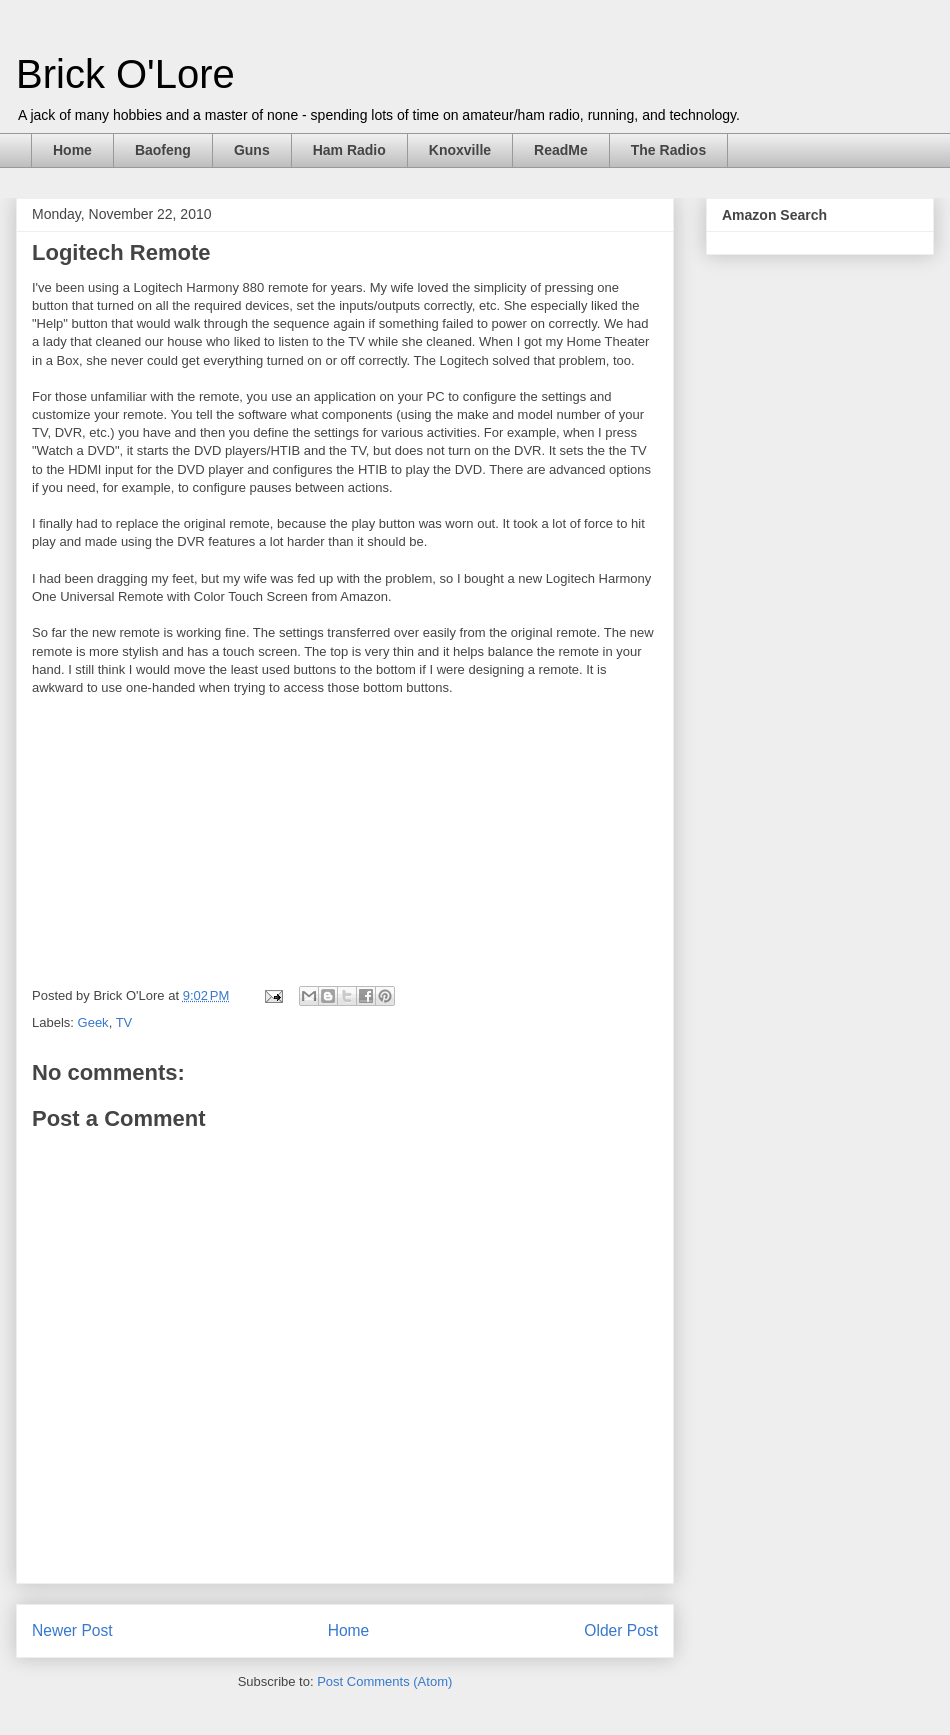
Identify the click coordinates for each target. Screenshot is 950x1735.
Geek (93, 1022)
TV (124, 1022)
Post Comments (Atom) (384, 1681)
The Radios (668, 150)
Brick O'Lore (125, 74)
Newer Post (72, 1630)
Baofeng (163, 150)
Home (72, 150)
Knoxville (460, 150)
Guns (252, 150)
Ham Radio (349, 150)
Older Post (621, 1630)
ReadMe (561, 150)
